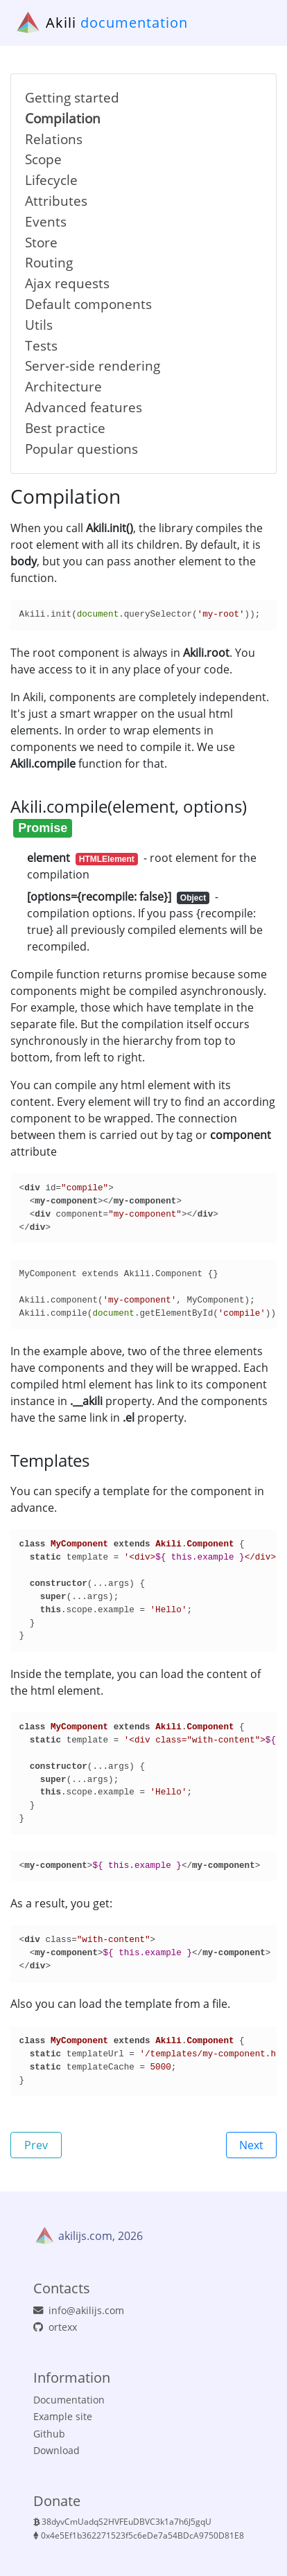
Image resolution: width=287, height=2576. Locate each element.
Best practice (65, 427)
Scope (43, 159)
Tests (41, 345)
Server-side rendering (92, 365)
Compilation (63, 118)
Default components (88, 303)
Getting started (72, 97)
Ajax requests (67, 283)
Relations (53, 139)
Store (41, 242)
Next (251, 2145)
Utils (39, 324)
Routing (49, 262)
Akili (61, 22)
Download (56, 2450)
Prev (36, 2145)
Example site (62, 2416)
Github (49, 2433)
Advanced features (83, 407)
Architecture (63, 386)
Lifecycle (51, 179)
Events (46, 221)
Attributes (56, 200)
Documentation (69, 2399)
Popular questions (81, 448)
